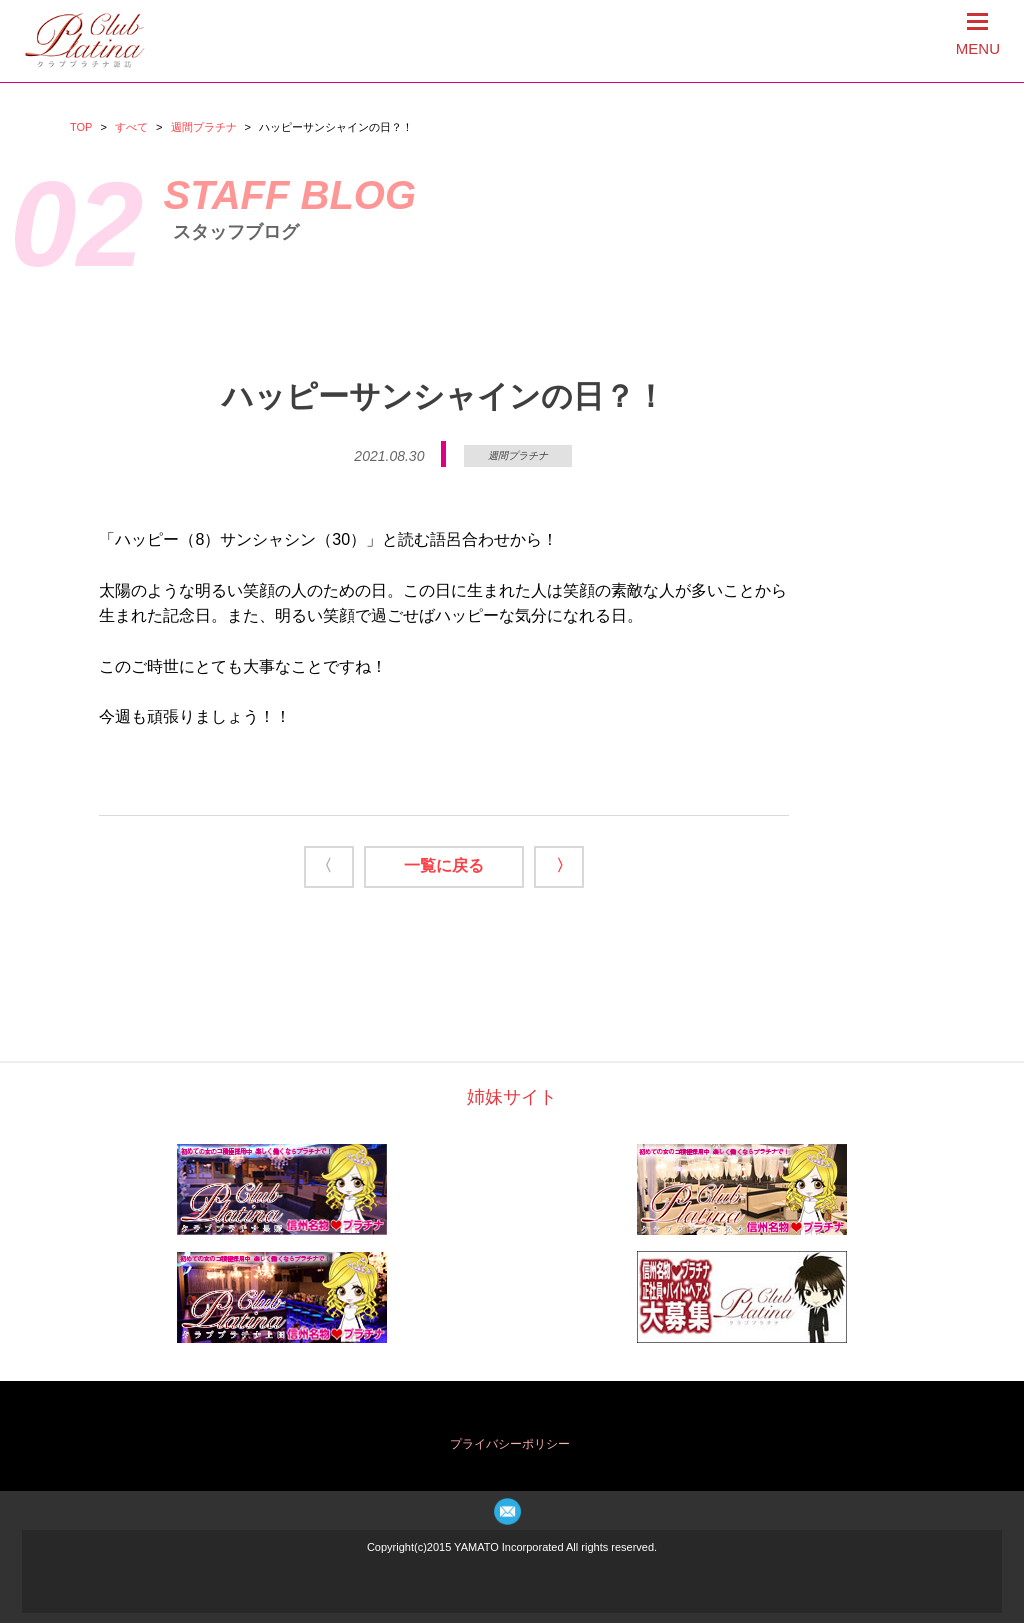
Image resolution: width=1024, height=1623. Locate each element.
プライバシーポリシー (510, 1444)
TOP (81, 127)
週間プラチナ (204, 127)
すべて (131, 127)
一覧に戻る (444, 865)
